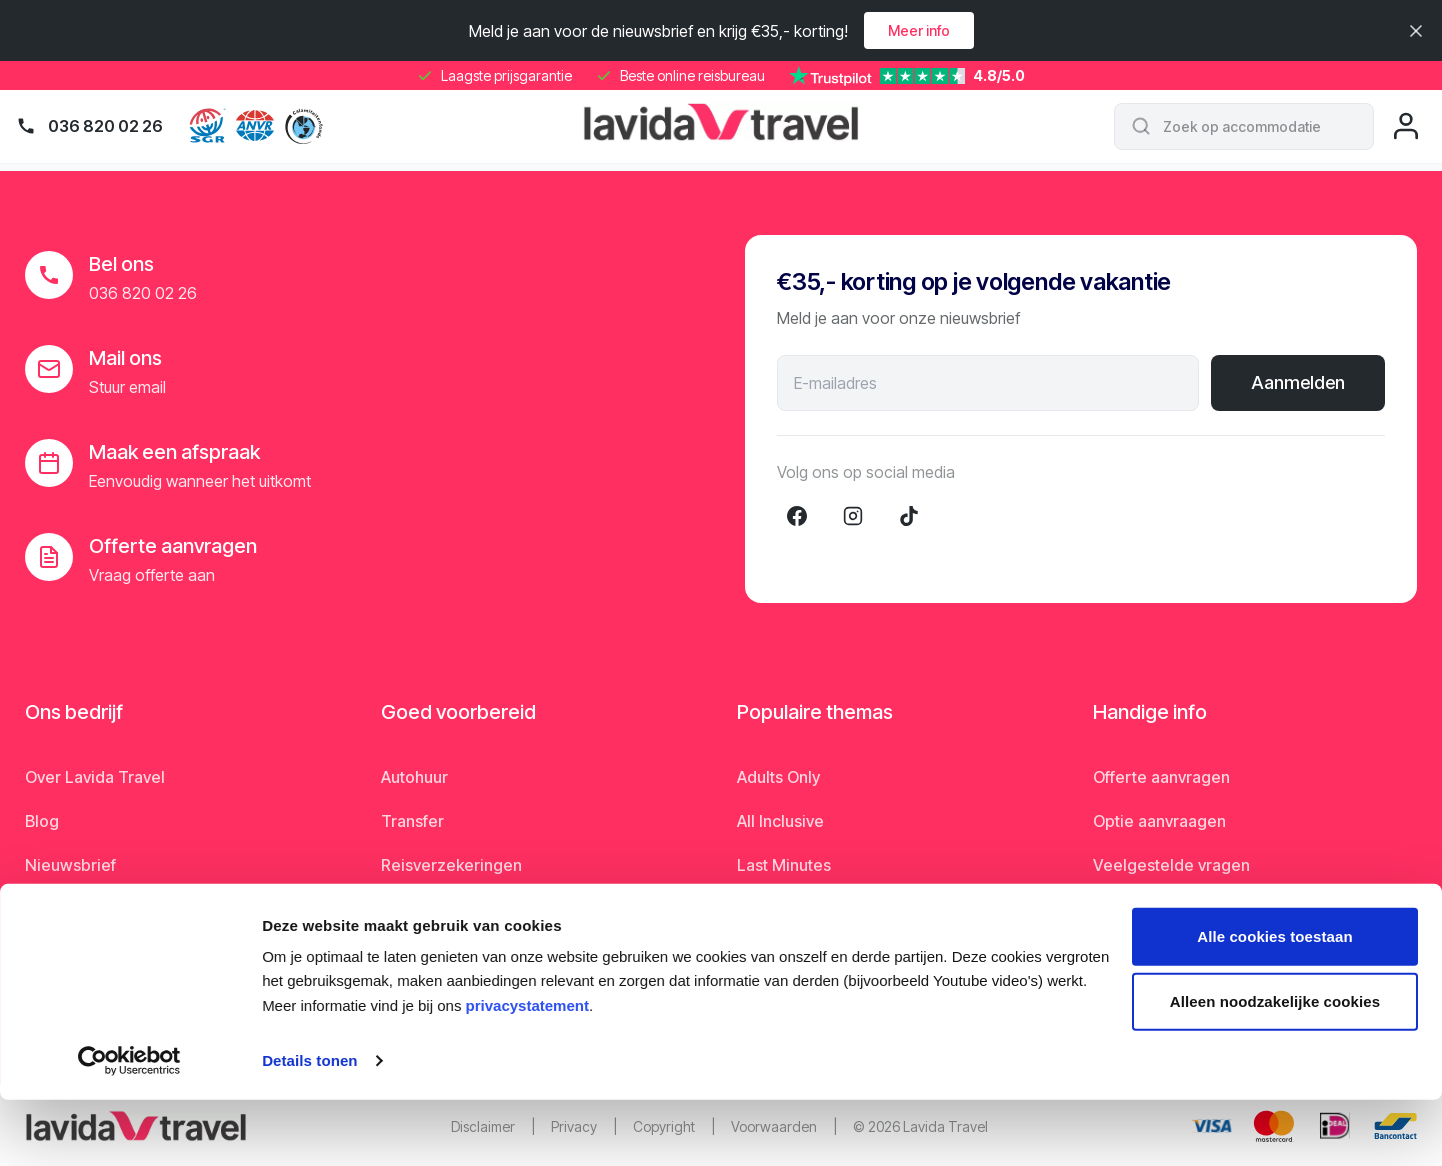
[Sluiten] (1416, 31)
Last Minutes (784, 865)
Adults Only (778, 777)
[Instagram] (853, 516)
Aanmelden (1298, 382)
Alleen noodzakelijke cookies (1275, 1067)
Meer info (919, 30)
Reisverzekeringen (451, 865)
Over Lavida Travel (95, 777)
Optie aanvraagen (1159, 821)
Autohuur (414, 777)
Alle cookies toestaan (1275, 1002)
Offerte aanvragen (1161, 777)
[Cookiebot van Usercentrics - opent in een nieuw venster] (129, 1127)
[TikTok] (909, 516)
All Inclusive (780, 821)
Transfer (412, 821)
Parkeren (415, 909)
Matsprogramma (1155, 909)
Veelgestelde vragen (1171, 865)
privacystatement (527, 1071)
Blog (42, 821)
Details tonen (309, 1126)
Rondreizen (780, 909)
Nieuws (53, 909)
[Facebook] (797, 516)
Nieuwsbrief (70, 865)
